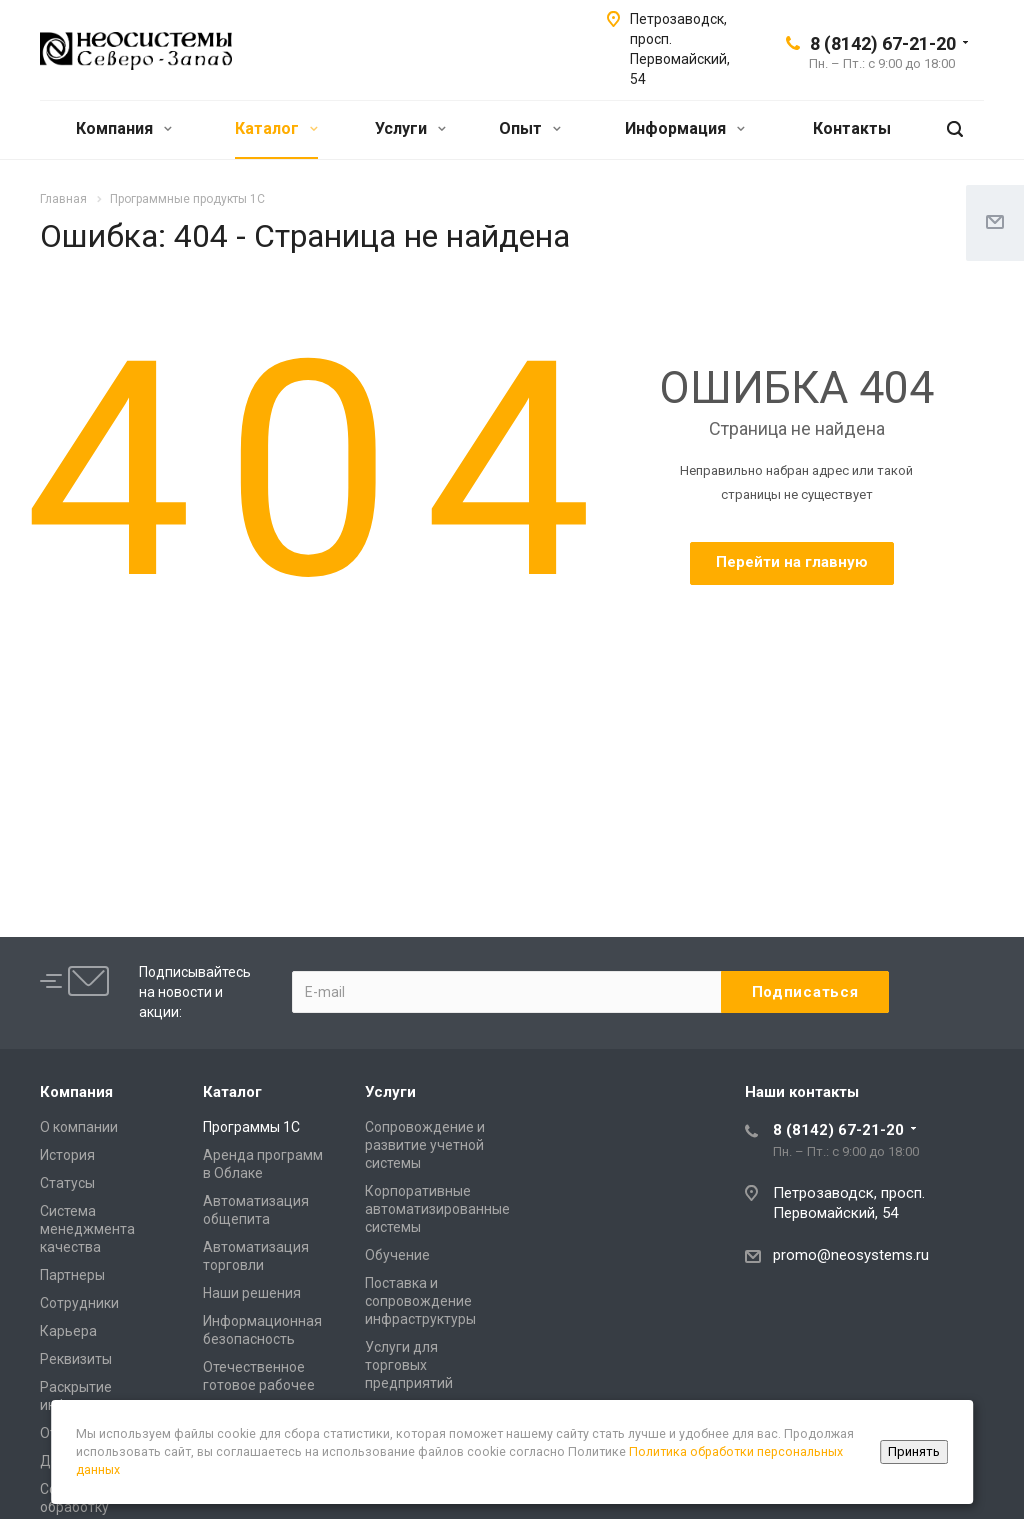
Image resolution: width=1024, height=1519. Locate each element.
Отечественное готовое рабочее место (259, 1385)
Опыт (530, 128)
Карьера (68, 1331)
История (67, 1155)
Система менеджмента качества (87, 1229)
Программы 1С (251, 1127)
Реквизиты (76, 1359)
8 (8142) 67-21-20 (883, 43)
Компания (124, 128)
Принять (914, 1451)
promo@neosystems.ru (851, 1255)
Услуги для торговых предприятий (409, 1365)
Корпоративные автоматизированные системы (437, 1209)
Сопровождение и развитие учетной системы (425, 1145)
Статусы (67, 1183)
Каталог (276, 128)
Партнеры (72, 1275)
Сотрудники (79, 1303)
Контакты (852, 128)
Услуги (410, 128)
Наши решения (252, 1293)
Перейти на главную (792, 562)
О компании (79, 1127)
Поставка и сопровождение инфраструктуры (420, 1301)
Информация (685, 128)
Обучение (397, 1255)
